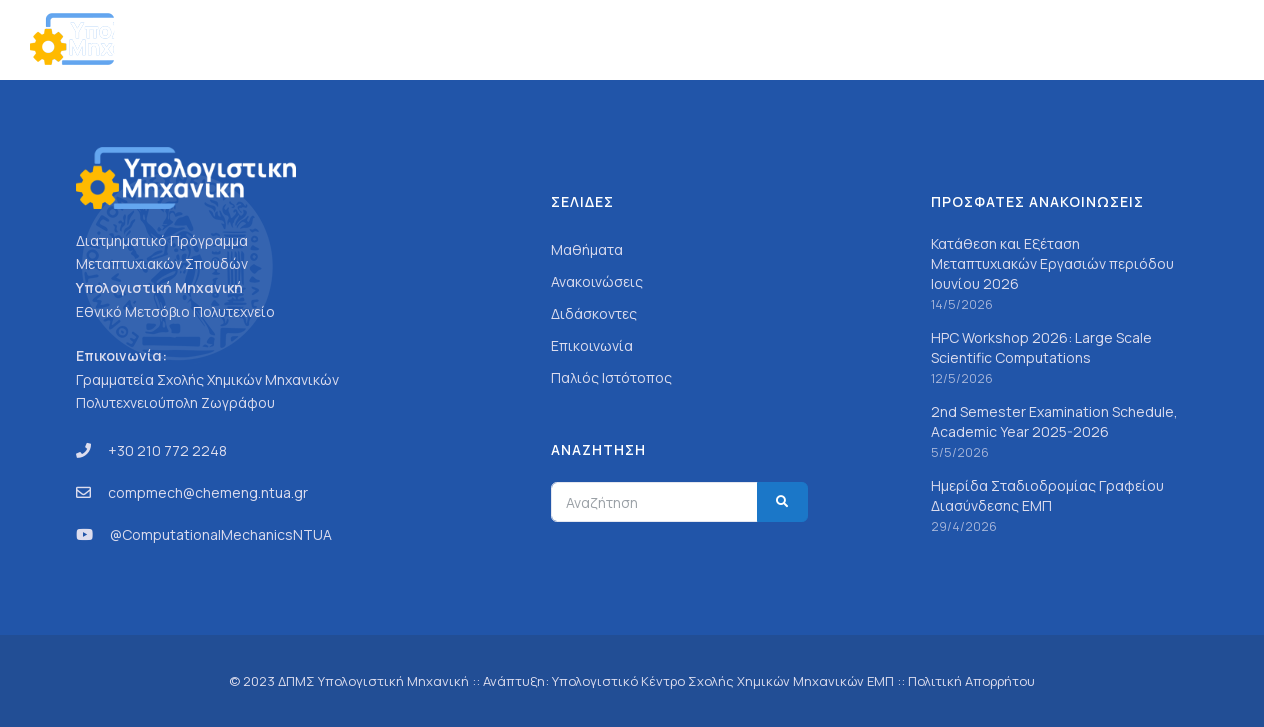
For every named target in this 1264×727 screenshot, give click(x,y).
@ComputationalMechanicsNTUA (221, 534)
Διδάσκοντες (594, 313)
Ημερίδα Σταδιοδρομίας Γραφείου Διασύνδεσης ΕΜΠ (1047, 495)
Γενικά (716, 39)
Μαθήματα (587, 249)
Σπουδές (797, 39)
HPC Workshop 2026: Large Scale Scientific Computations (1041, 347)
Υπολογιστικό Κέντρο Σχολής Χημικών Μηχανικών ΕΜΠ (723, 681)
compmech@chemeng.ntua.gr (208, 492)
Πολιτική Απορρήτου (971, 681)
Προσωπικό (897, 39)
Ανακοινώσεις (1013, 39)
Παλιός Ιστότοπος (611, 377)
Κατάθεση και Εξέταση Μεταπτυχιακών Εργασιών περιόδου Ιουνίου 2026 (1052, 263)
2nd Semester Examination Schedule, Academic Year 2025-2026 (1054, 421)
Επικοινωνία (1130, 39)
